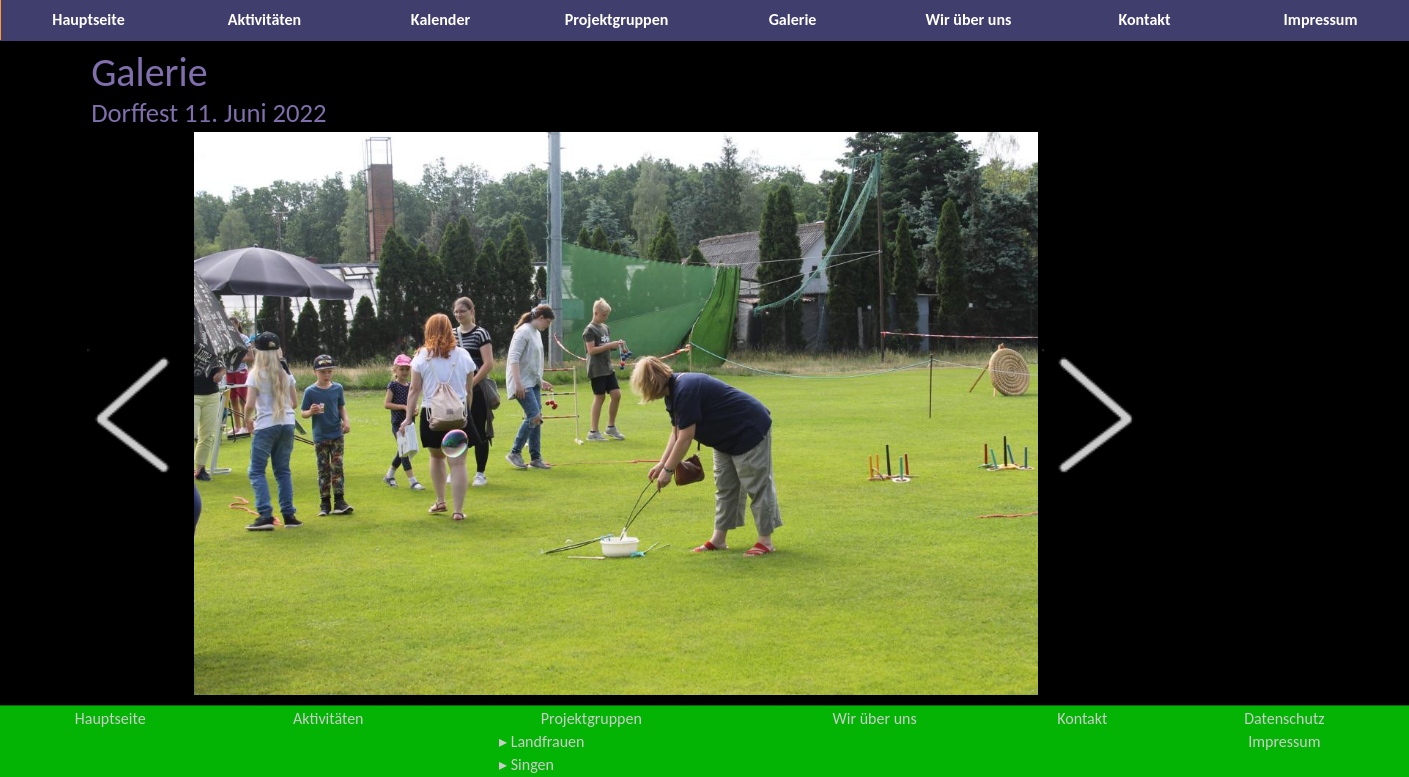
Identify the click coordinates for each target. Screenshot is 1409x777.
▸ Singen (526, 764)
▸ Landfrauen (541, 741)
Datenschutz (1284, 718)
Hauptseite (88, 19)
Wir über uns (969, 19)
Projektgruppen (617, 19)
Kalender (440, 19)
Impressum (1321, 19)
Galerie (793, 19)
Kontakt (1145, 19)
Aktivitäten (264, 19)
